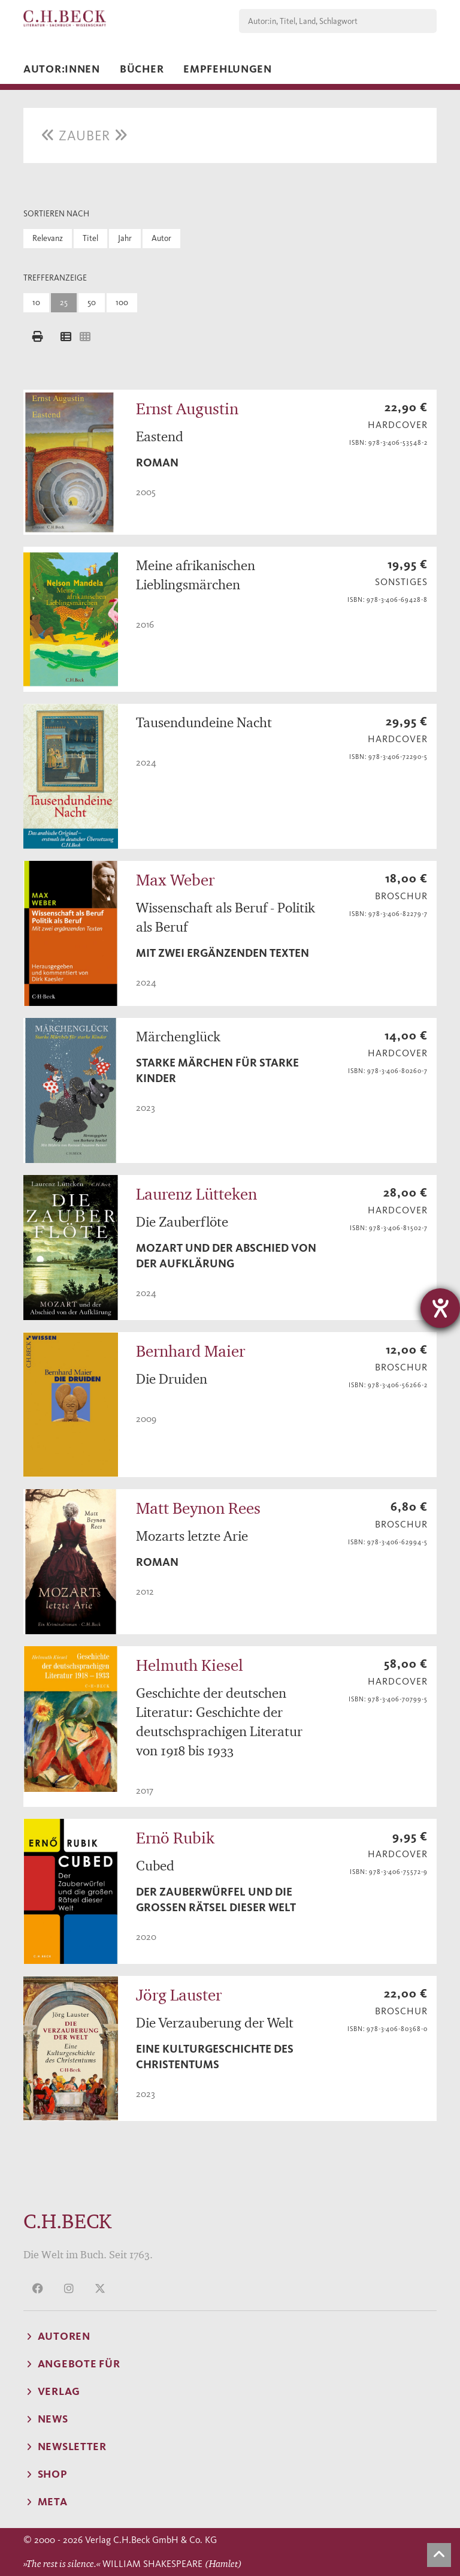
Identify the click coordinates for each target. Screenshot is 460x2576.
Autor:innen (61, 69)
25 (64, 302)
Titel (90, 238)
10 (36, 302)
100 (122, 302)
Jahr (125, 238)
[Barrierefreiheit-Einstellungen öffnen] (440, 1308)
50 (91, 302)
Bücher (142, 69)
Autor (161, 238)
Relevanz (47, 238)
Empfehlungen (227, 69)
